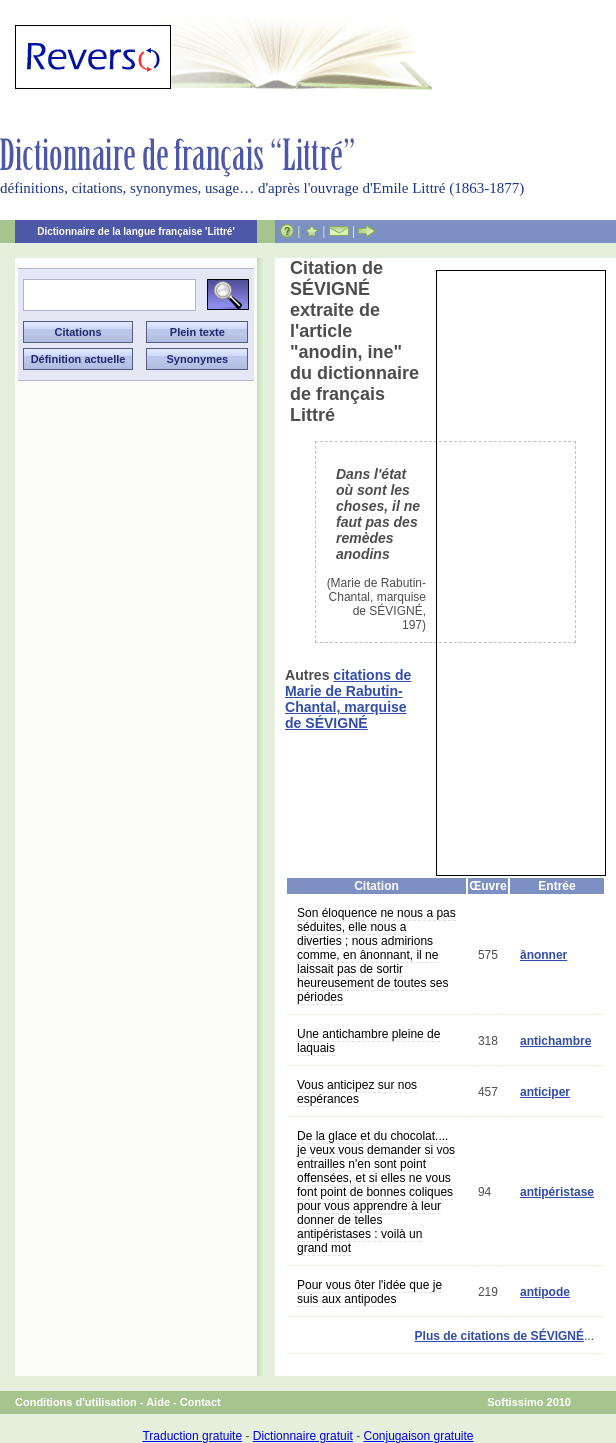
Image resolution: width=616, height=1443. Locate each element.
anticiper (545, 1092)
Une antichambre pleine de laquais (368, 1041)
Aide (158, 1402)
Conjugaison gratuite (418, 1436)
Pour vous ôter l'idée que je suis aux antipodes (369, 1292)
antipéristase (557, 1192)
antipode (545, 1292)
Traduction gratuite (192, 1436)
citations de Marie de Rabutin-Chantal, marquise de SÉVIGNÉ (348, 699)
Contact (200, 1402)
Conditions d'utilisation (76, 1402)
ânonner (543, 955)
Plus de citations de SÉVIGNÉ (499, 1336)
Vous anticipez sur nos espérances (357, 1092)
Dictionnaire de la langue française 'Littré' (136, 231)
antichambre (555, 1041)
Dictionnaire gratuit (303, 1436)
